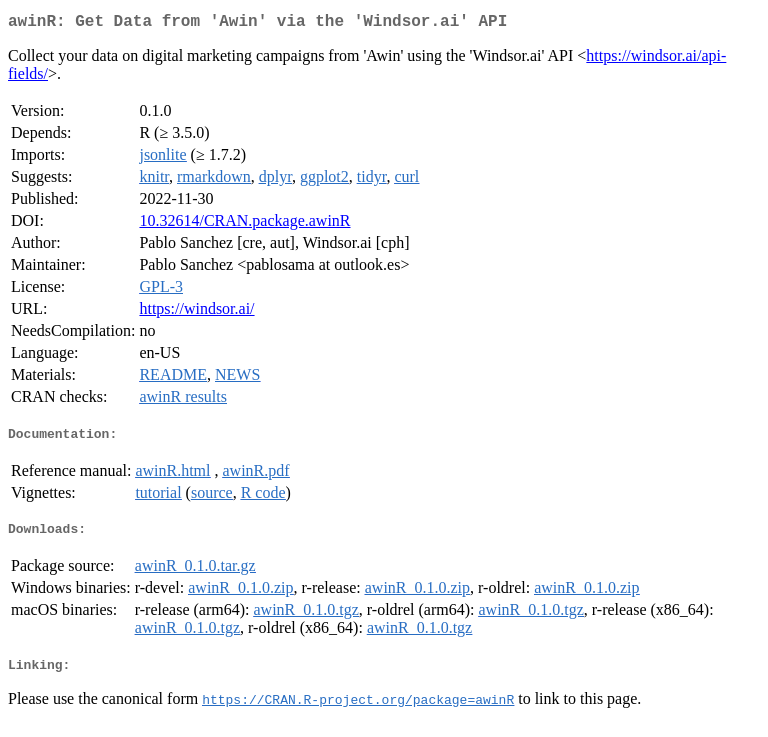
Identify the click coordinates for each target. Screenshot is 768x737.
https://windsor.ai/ (196, 312)
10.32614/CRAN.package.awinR (244, 224)
